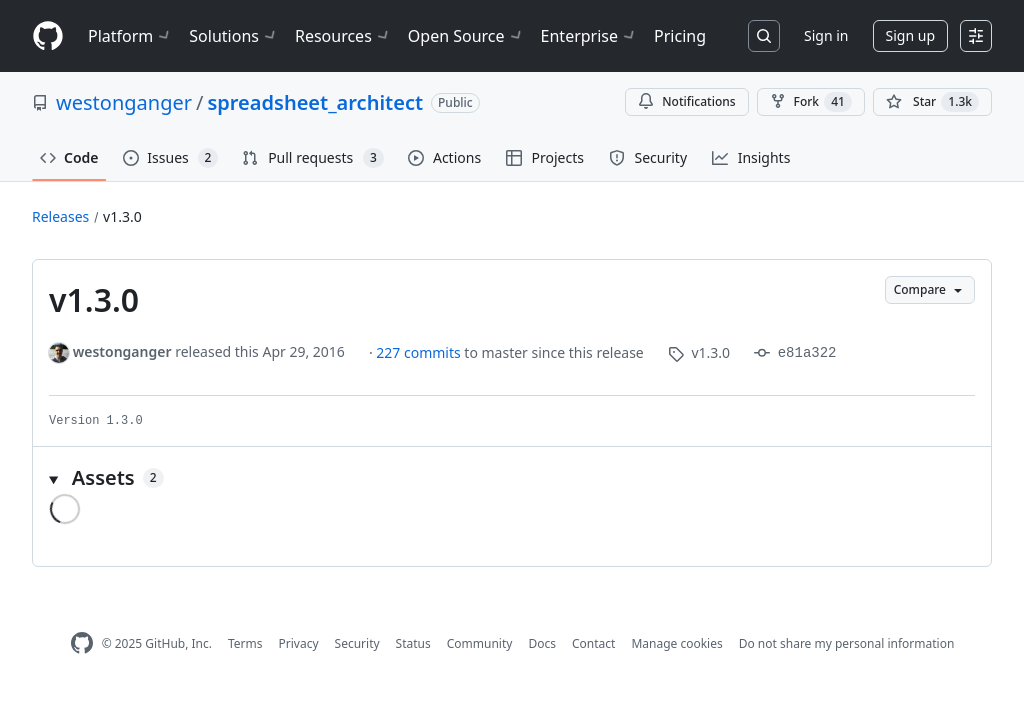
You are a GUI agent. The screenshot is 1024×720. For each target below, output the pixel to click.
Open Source (466, 36)
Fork (811, 102)
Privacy (299, 643)
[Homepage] (48, 36)
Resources (343, 36)
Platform (130, 36)
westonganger (124, 102)
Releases (60, 216)
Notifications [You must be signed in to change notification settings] (686, 101)
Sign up (910, 35)
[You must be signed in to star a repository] (932, 102)
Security (357, 643)
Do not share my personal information (847, 643)
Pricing (680, 36)
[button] (512, 478)
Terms (245, 643)
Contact (593, 643)
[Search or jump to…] (764, 36)
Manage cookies (676, 643)
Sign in (826, 35)
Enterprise (589, 36)
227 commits (420, 352)
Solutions (234, 36)
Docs (542, 643)
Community (480, 643)
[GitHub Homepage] (82, 643)
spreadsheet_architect (315, 102)
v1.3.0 (122, 216)
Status (413, 643)
